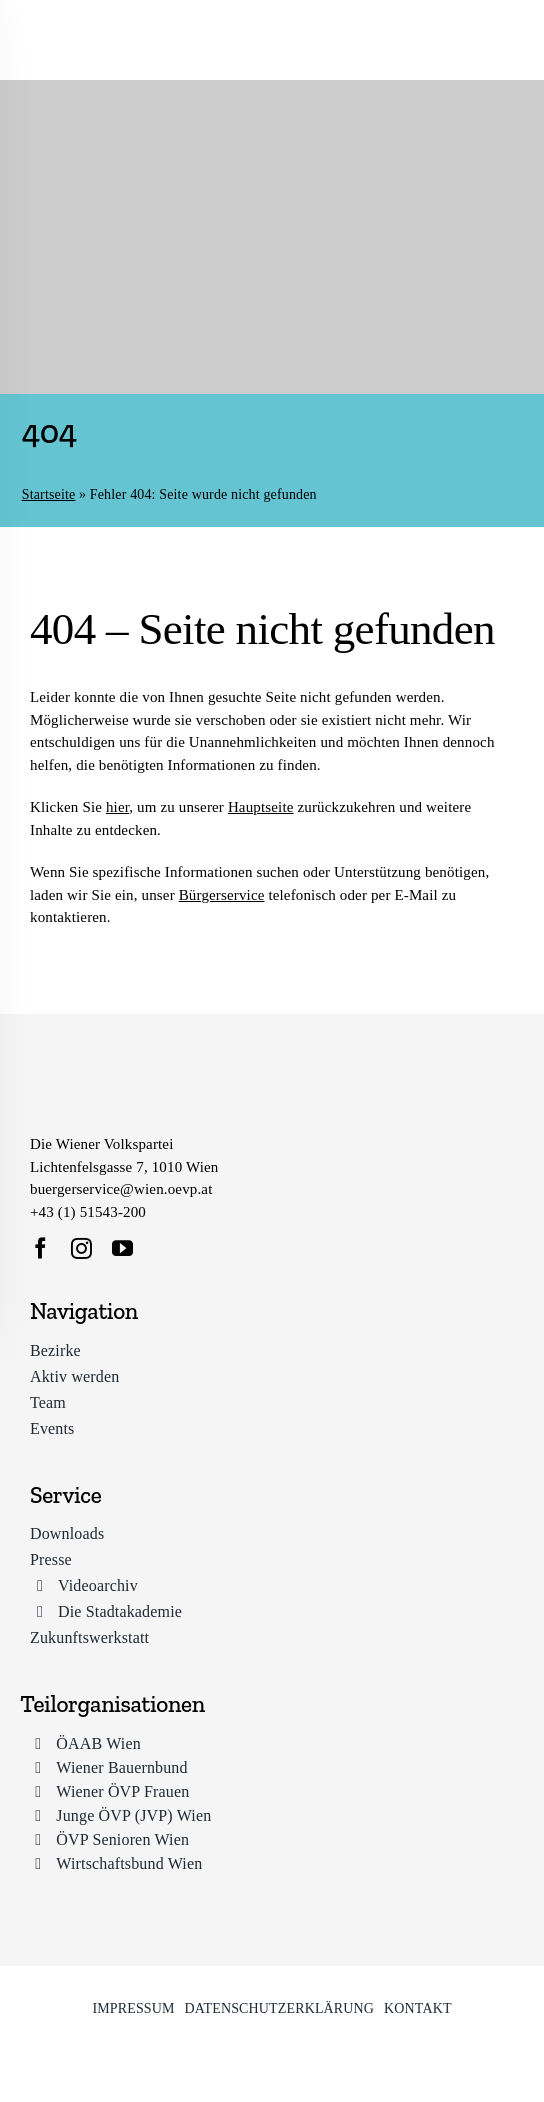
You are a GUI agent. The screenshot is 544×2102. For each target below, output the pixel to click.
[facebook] (40, 1248)
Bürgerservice (222, 895)
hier (117, 807)
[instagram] (81, 1248)
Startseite (49, 494)
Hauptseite (261, 807)
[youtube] (122, 1248)
